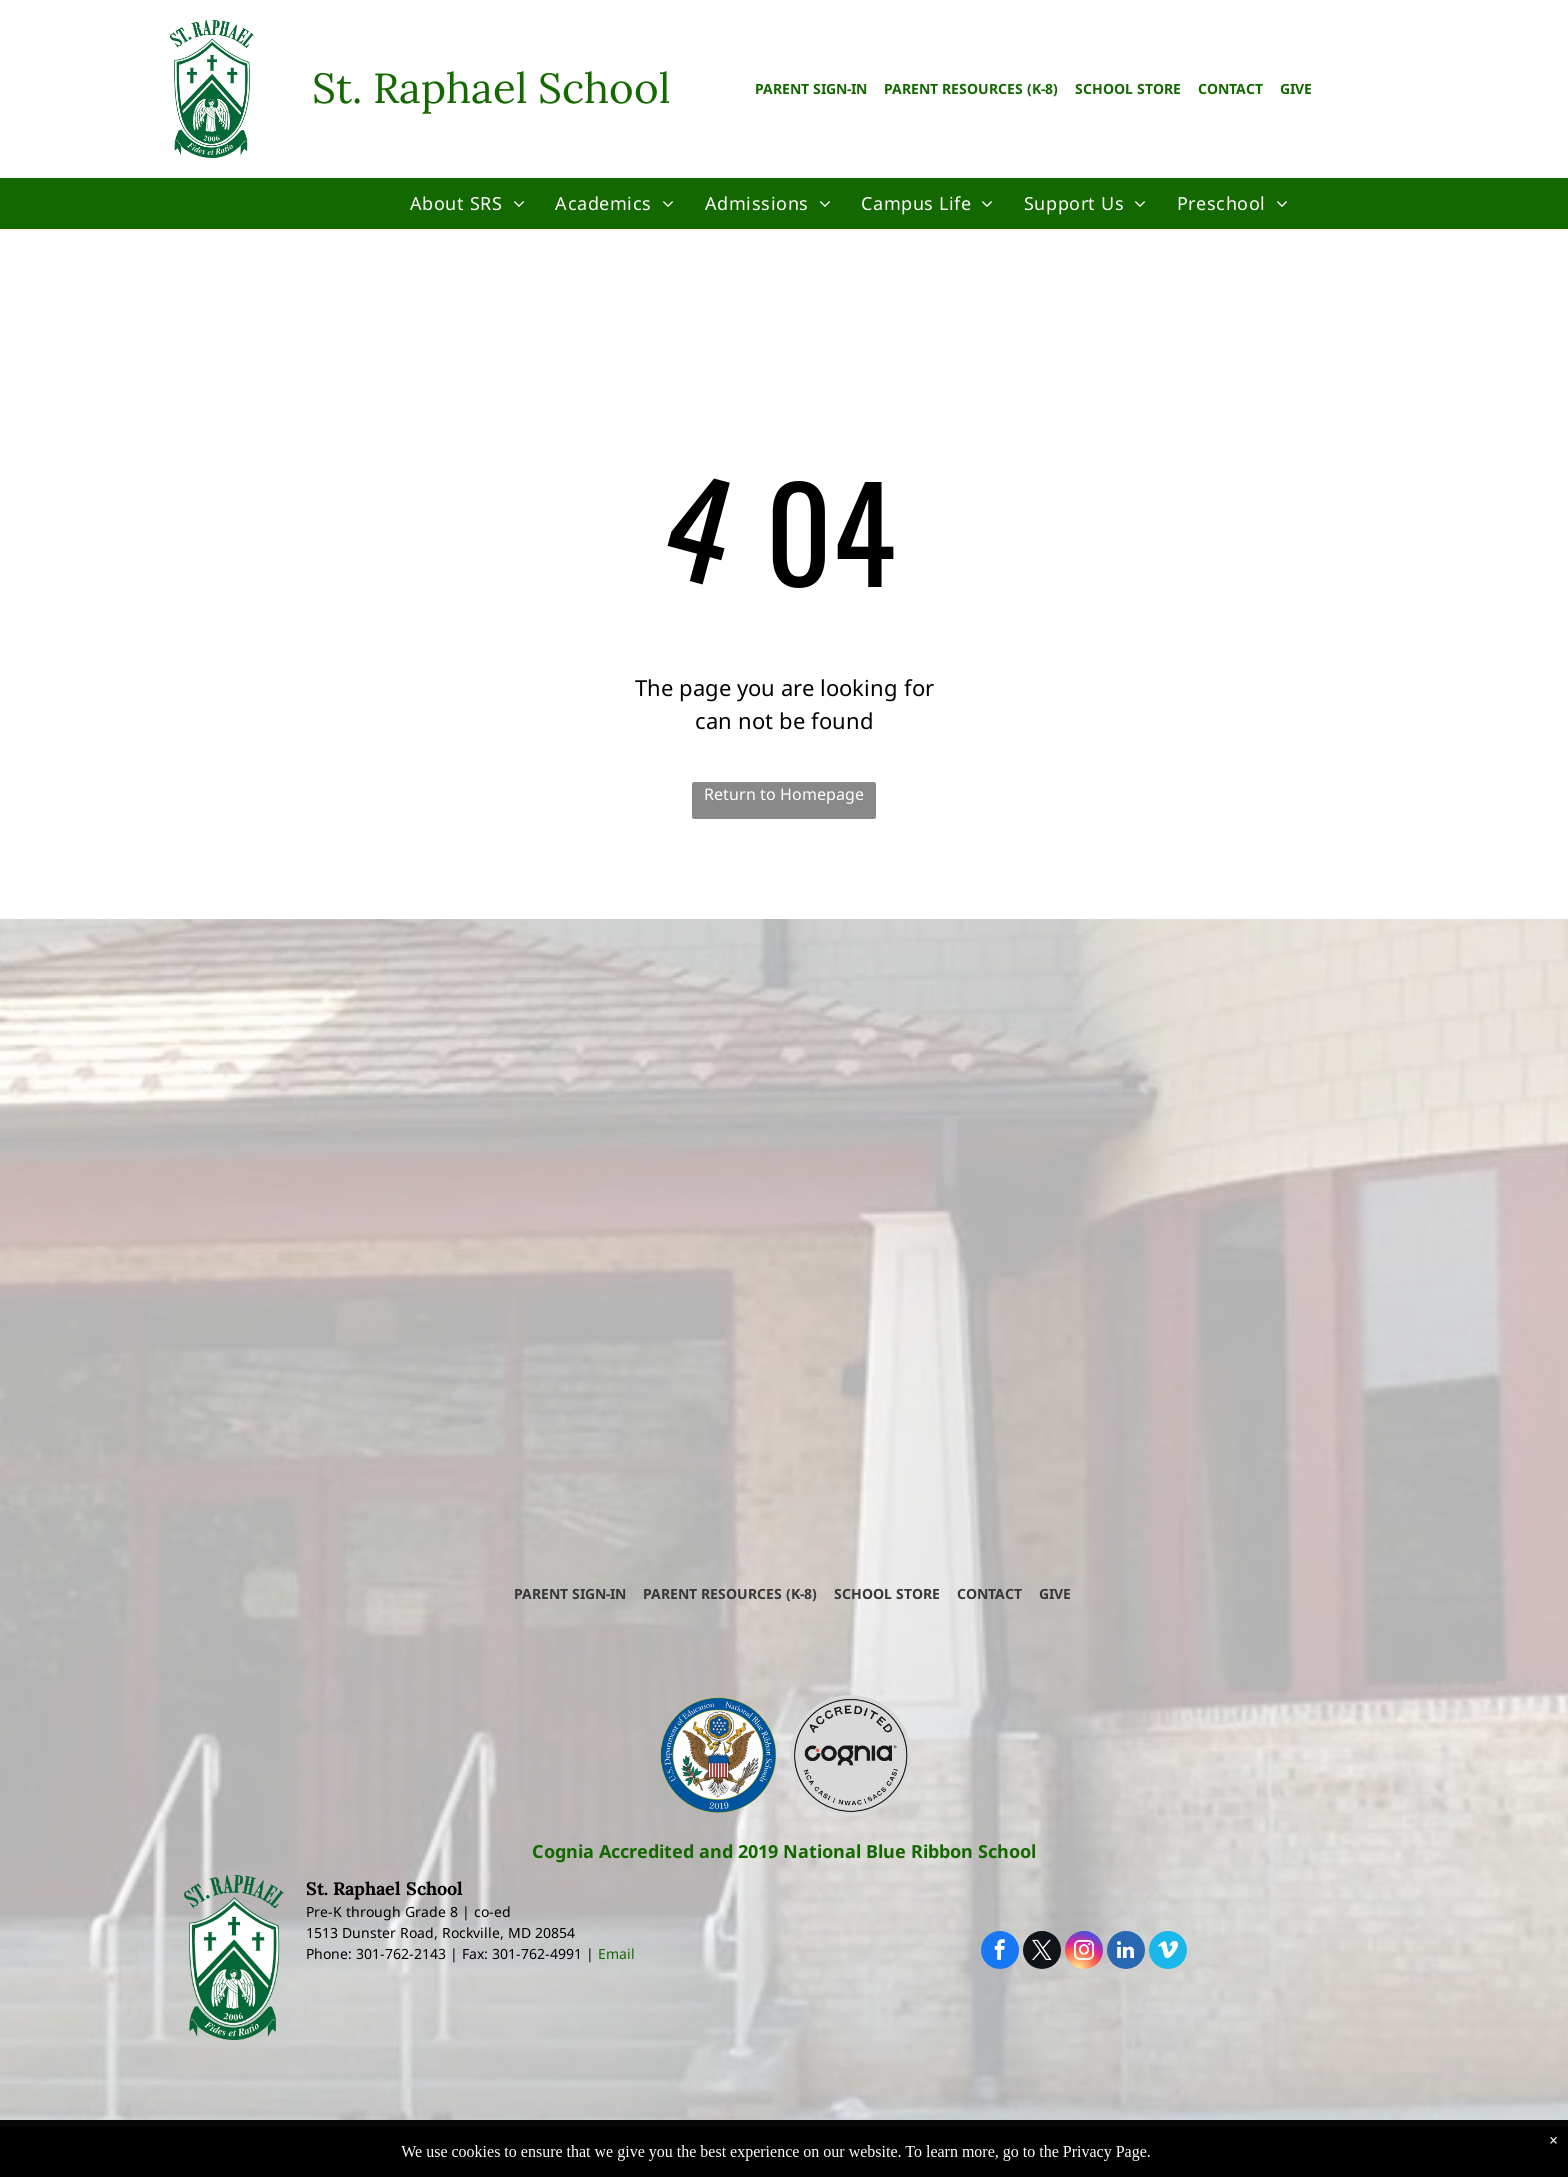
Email (616, 1953)
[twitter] (1042, 1952)
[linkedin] (1126, 1952)
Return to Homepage (784, 794)
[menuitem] (467, 203)
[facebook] (1000, 1952)
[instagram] (1084, 1952)
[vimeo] (1168, 1952)
